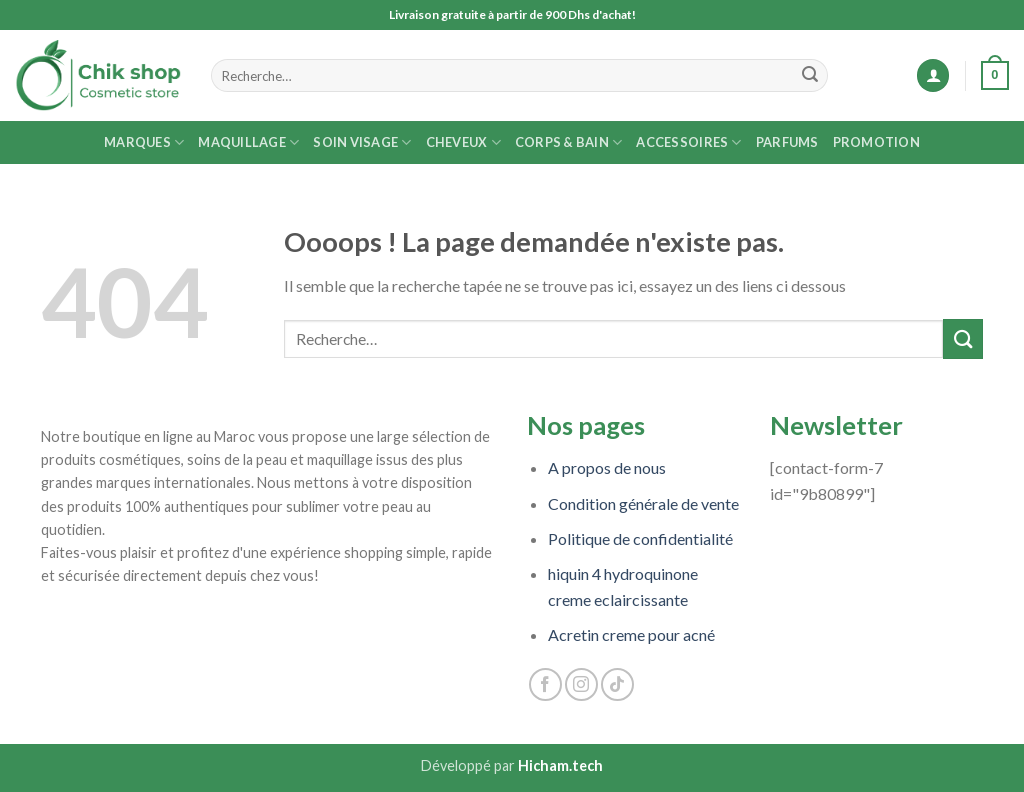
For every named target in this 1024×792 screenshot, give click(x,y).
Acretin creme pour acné (631, 634)
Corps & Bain (569, 142)
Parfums (787, 142)
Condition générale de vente (643, 503)
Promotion (876, 142)
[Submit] (810, 76)
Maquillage (248, 142)
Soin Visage (362, 142)
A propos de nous (607, 467)
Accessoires (688, 142)
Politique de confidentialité (640, 538)
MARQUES (144, 142)
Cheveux (463, 142)
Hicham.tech (560, 765)
